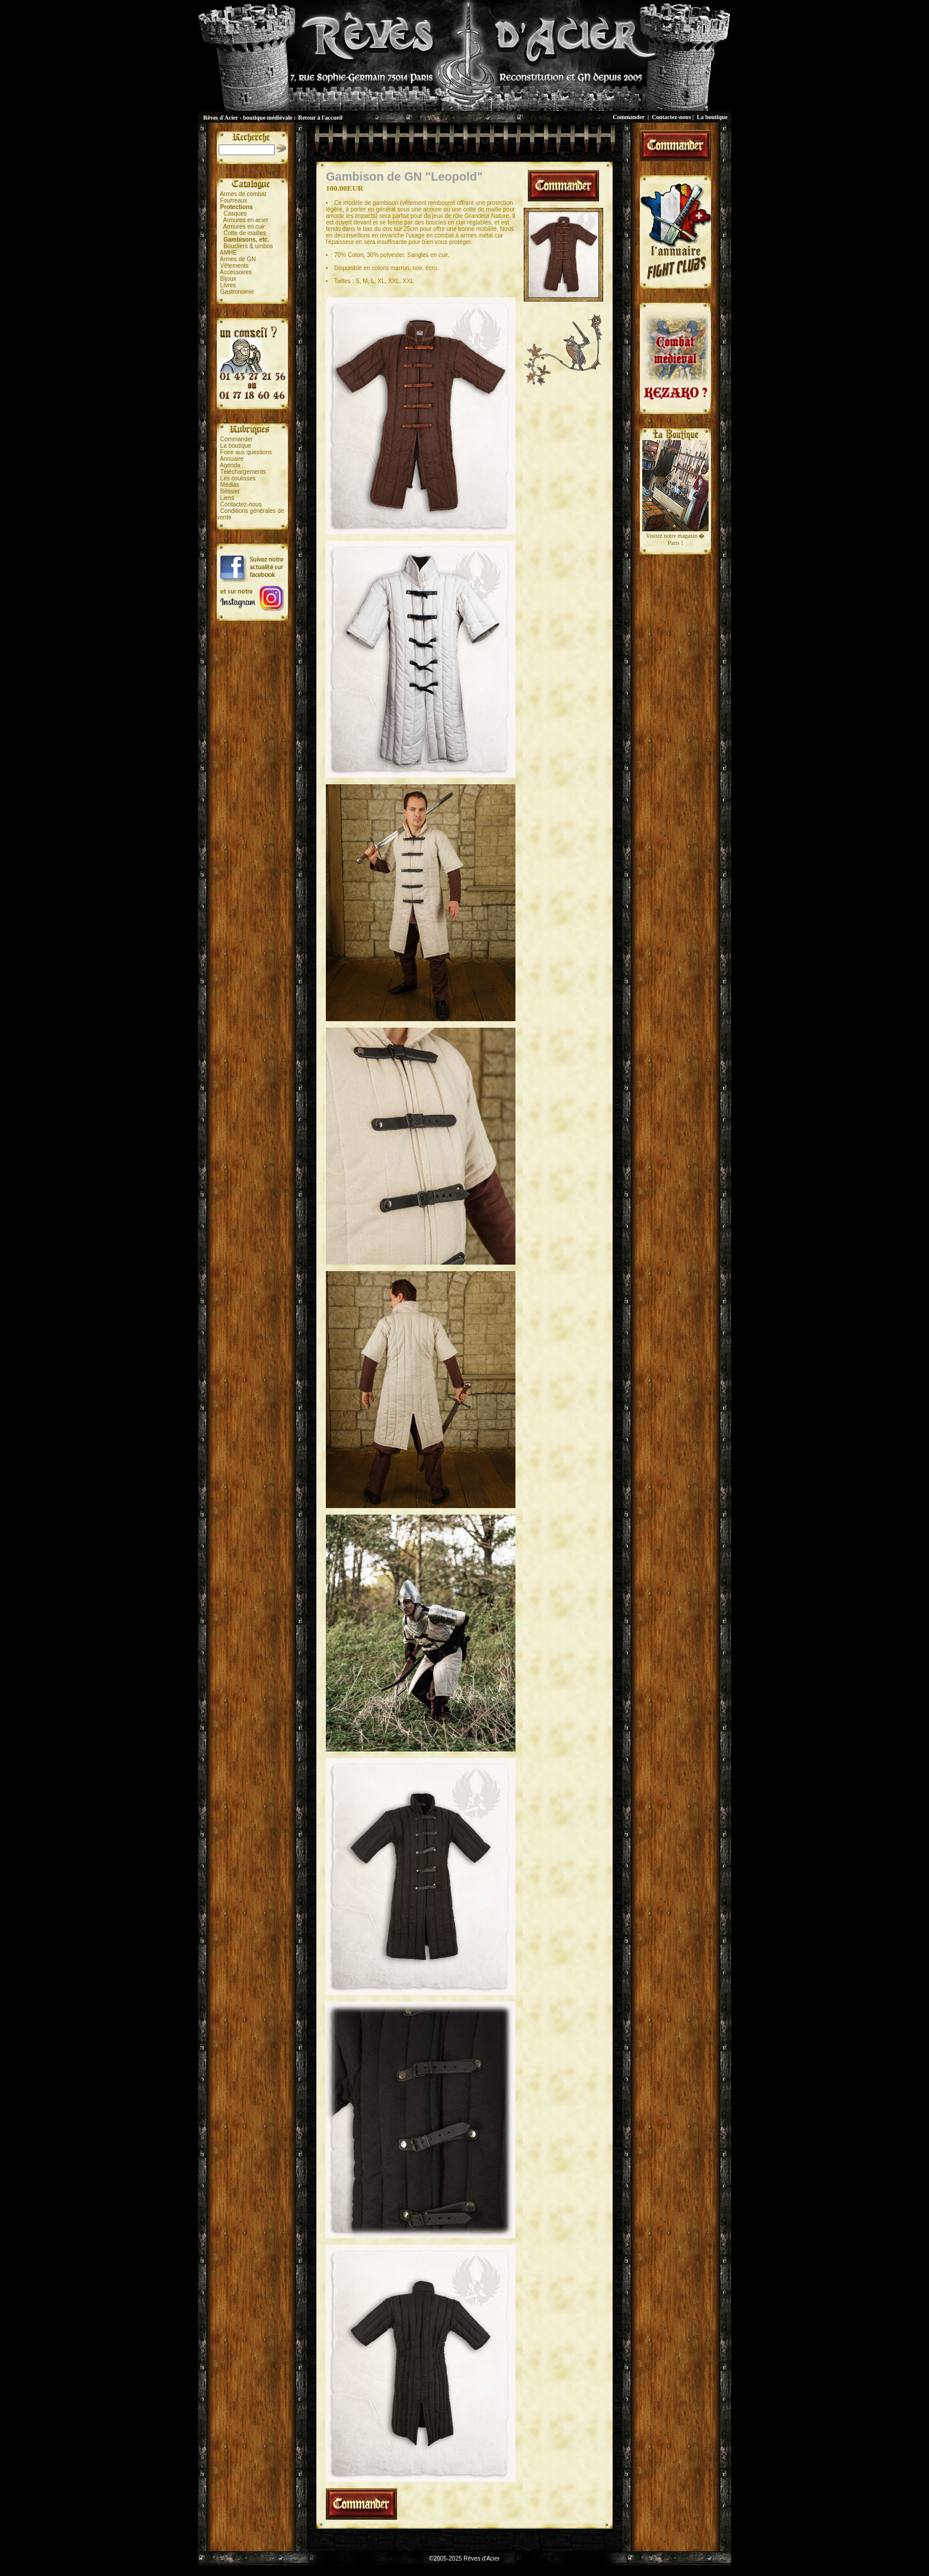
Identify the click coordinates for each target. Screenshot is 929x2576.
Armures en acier (245, 220)
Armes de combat (243, 194)
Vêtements (234, 265)
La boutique (712, 117)
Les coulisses (238, 478)
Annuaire (232, 458)
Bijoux (228, 278)
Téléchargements (242, 472)
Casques (234, 213)
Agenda (230, 465)
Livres (228, 285)
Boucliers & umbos (248, 246)
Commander (629, 117)
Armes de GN (238, 259)
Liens (227, 498)
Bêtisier (230, 491)
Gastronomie (237, 291)
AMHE (228, 252)
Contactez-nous (671, 117)
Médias (229, 485)
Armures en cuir (244, 226)
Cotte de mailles (244, 233)
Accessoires (236, 272)
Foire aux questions (246, 452)
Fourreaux (234, 200)
